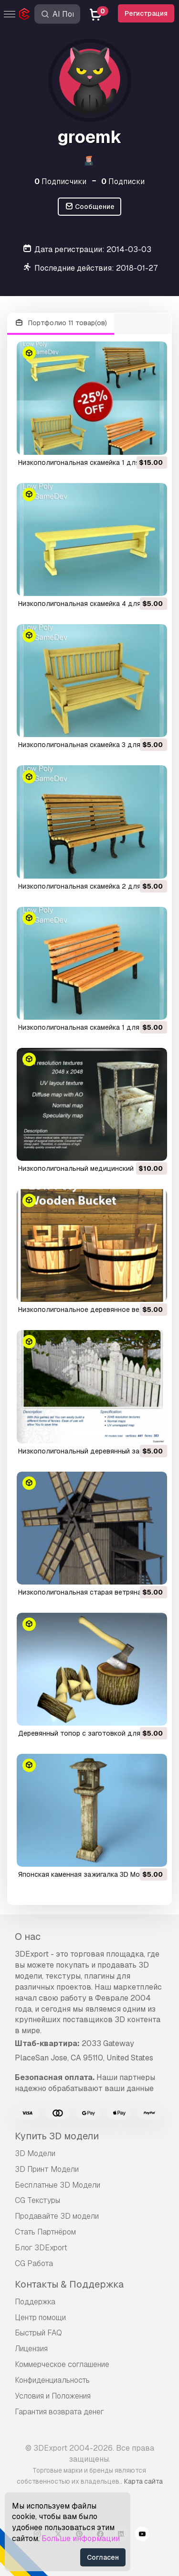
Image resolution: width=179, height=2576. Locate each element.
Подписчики (60, 181)
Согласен (103, 2557)
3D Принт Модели (47, 2169)
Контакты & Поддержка (69, 2284)
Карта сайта (143, 2481)
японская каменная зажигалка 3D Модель (87, 1874)
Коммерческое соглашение (62, 2364)
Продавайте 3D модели (57, 2216)
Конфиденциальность (52, 2380)
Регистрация (146, 13)
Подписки (123, 181)
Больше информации (81, 2538)
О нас (28, 1936)
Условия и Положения (53, 2396)
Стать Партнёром (45, 2232)
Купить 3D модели (57, 2136)
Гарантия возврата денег (59, 2412)
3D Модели (35, 2153)
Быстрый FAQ (38, 2333)
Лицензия (31, 2349)
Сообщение (89, 206)
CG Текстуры (37, 2200)
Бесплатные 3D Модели (57, 2185)
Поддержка (35, 2302)
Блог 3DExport (41, 2248)
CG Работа (34, 2263)
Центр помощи (40, 2317)
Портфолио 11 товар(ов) (60, 323)
